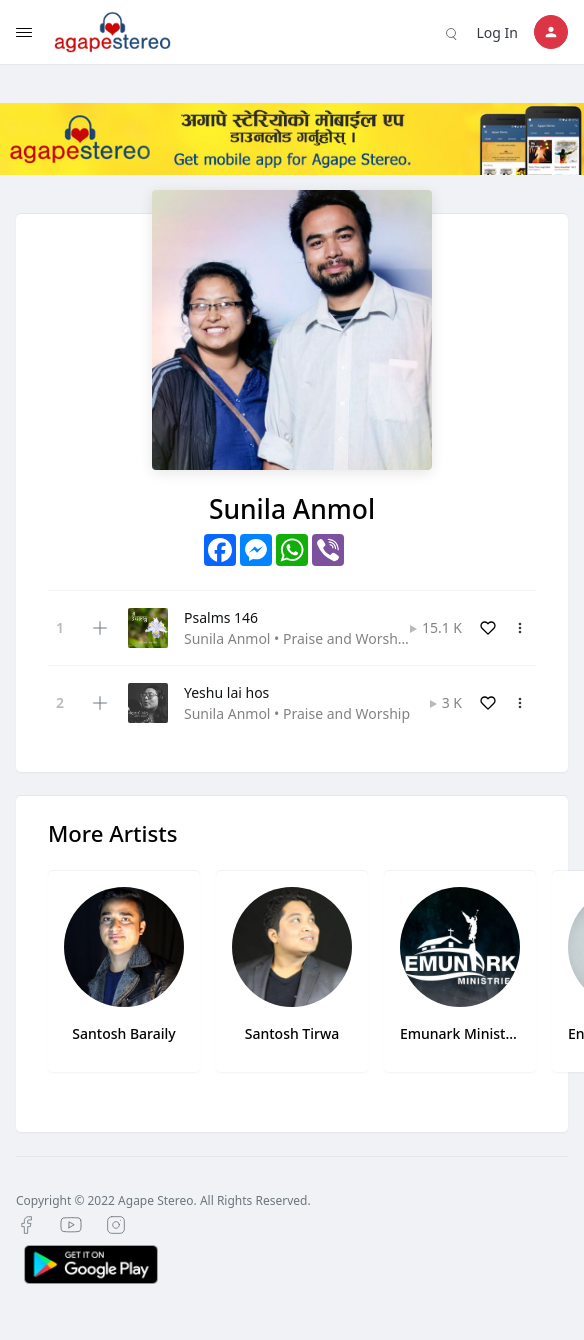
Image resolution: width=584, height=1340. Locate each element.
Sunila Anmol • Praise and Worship (297, 638)
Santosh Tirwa (292, 1033)
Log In (497, 32)
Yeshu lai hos (226, 692)
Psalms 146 (221, 617)
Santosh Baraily (123, 1033)
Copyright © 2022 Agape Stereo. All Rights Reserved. (163, 1200)
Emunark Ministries (460, 1033)
